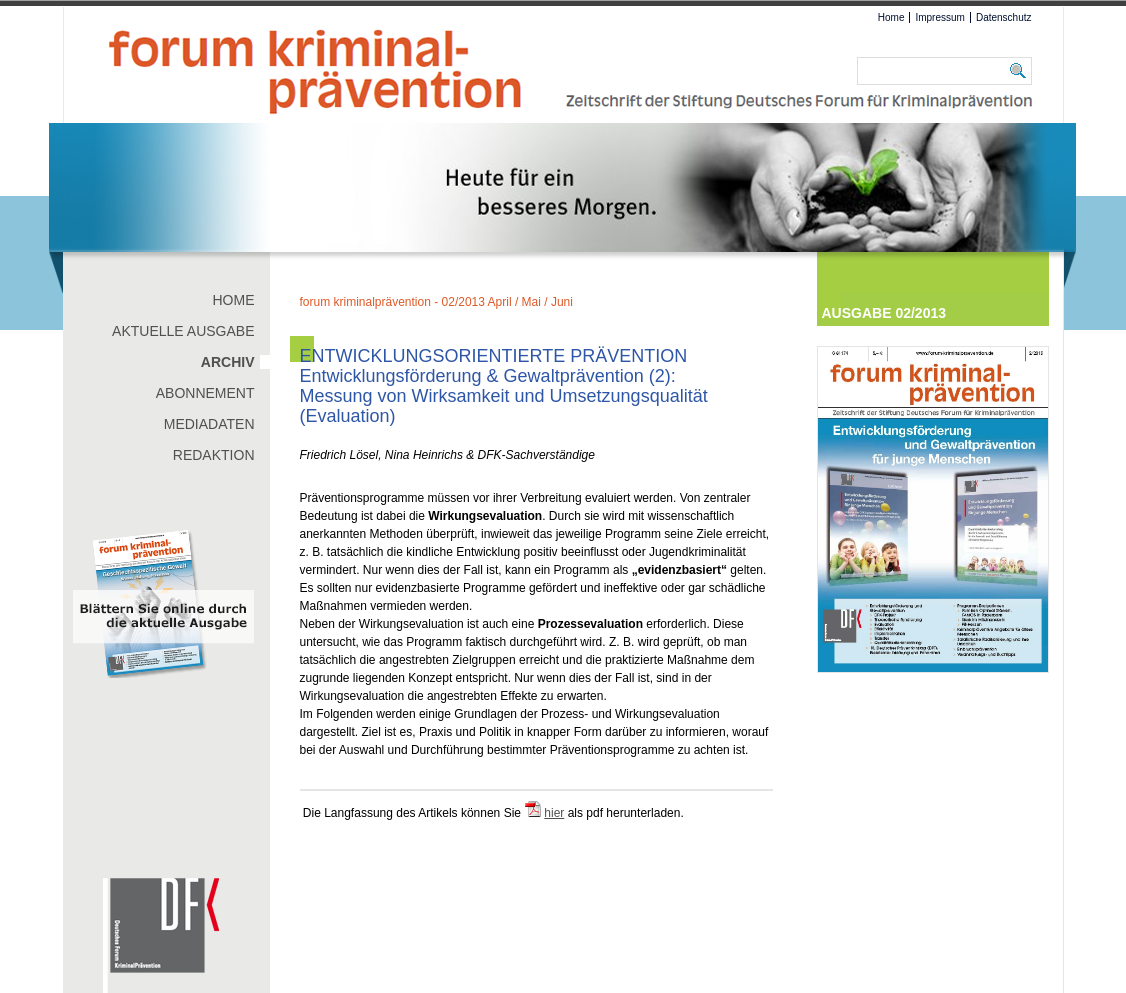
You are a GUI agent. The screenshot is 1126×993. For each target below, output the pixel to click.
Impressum (939, 17)
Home (891, 17)
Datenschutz (1004, 17)
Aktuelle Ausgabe (183, 331)
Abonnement (205, 393)
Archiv (228, 362)
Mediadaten (209, 424)
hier (554, 813)
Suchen (1021, 71)
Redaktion (214, 455)
